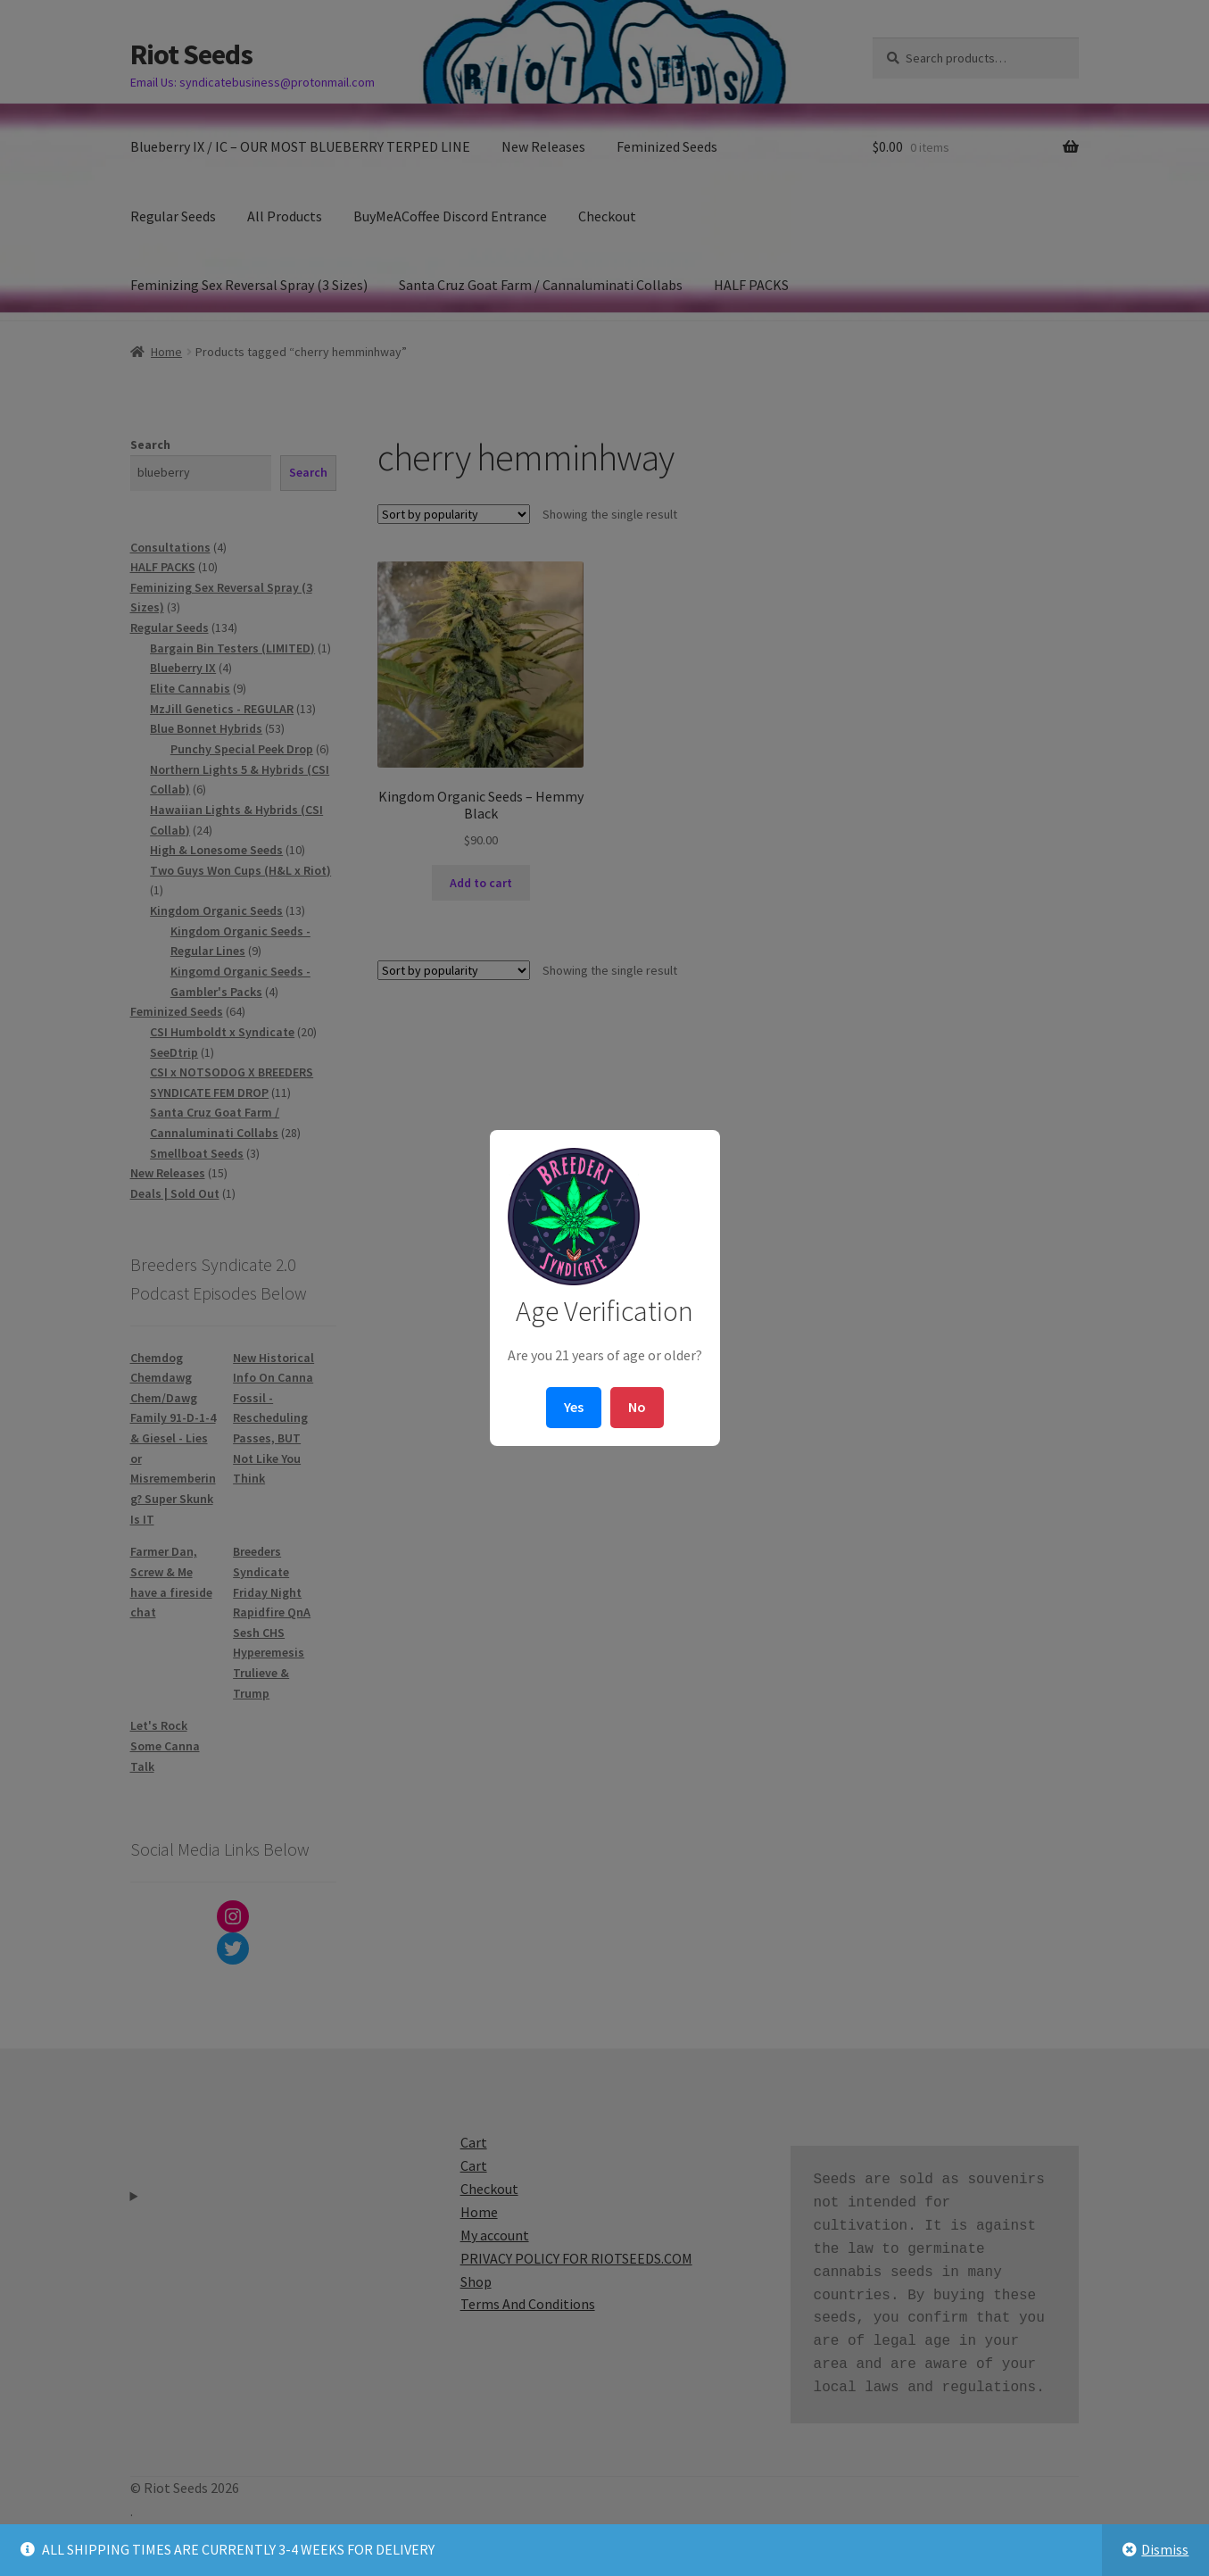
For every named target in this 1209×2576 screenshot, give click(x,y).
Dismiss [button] (1164, 2549)
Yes (574, 1407)
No (637, 1407)
